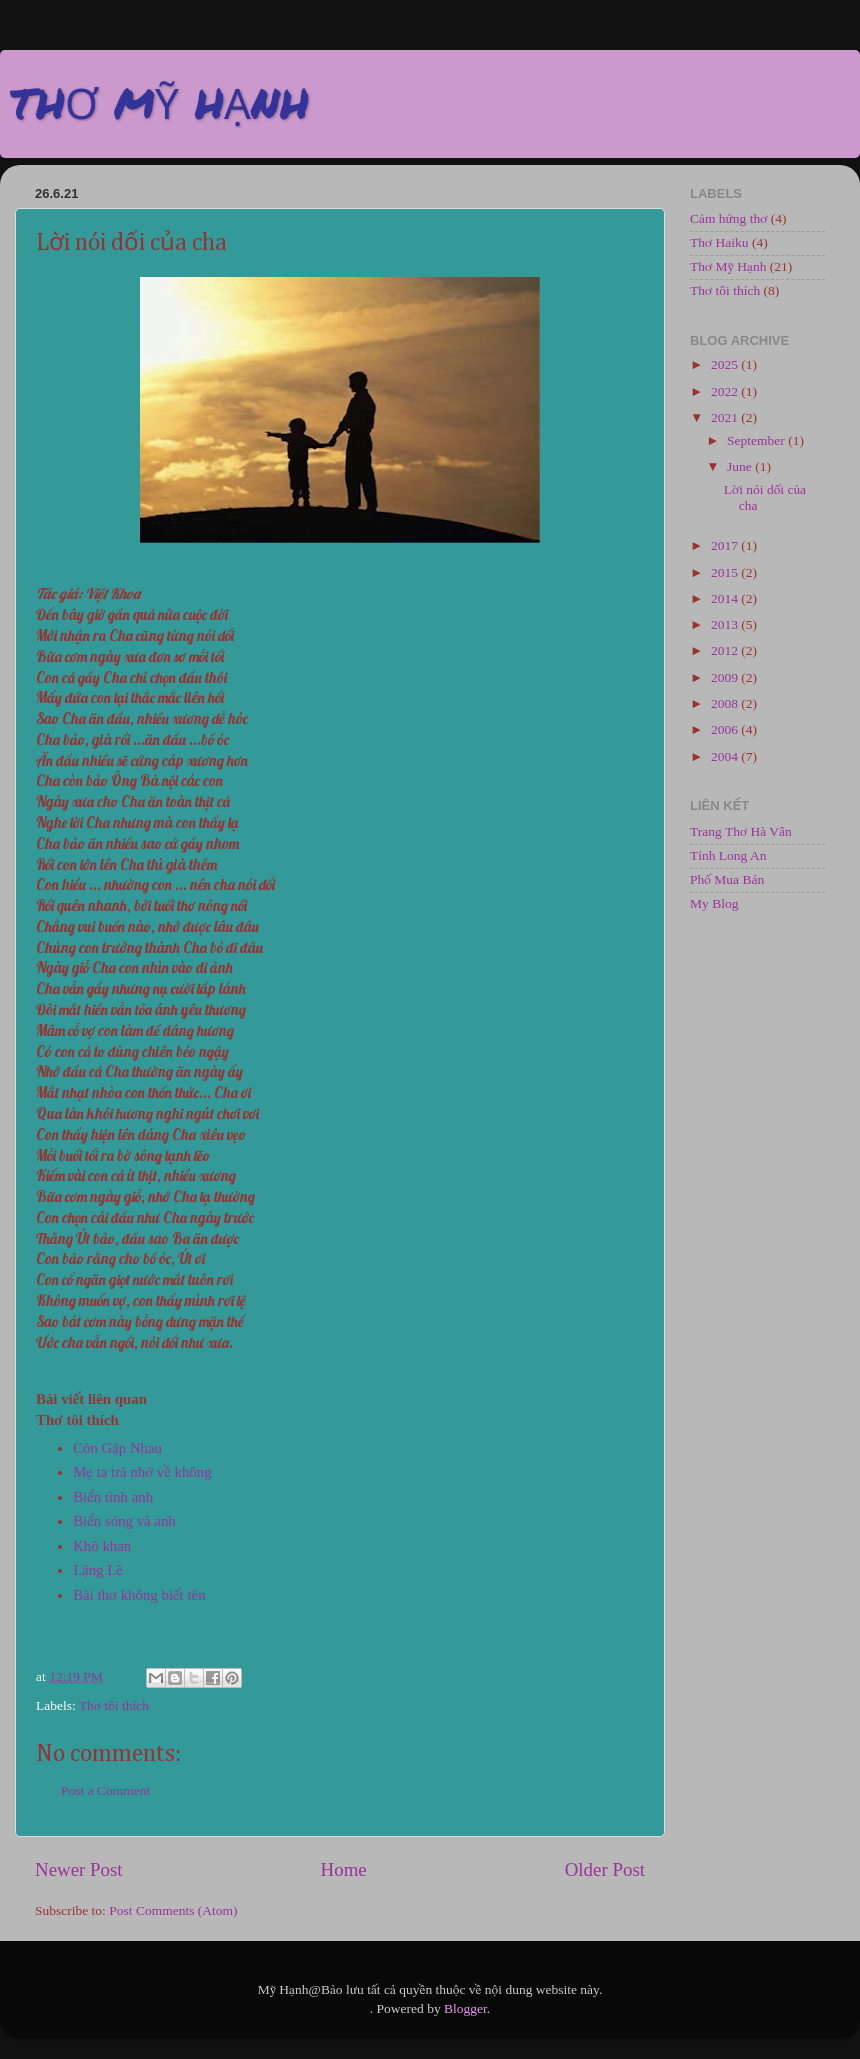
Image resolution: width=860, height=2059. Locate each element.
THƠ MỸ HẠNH (159, 102)
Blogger (465, 2008)
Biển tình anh (113, 1497)
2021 (726, 417)
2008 (726, 703)
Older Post (605, 1869)
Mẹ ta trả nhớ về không (142, 1472)
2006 (726, 729)
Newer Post (79, 1869)
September (757, 440)
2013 (726, 624)
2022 (726, 391)
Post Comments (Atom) (173, 1910)
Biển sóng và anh (124, 1521)
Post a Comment (105, 1790)
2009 (726, 677)
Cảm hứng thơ (728, 218)
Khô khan (102, 1546)
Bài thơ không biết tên (139, 1595)
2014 (726, 598)
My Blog (714, 903)
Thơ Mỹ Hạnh (728, 266)
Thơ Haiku (719, 242)
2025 (726, 364)
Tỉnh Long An (728, 855)
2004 (726, 756)
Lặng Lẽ (98, 1570)
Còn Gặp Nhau (117, 1448)
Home (344, 1869)
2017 (726, 545)
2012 (726, 650)
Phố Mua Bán (727, 879)
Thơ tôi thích (114, 1705)
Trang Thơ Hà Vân (741, 831)
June (741, 466)
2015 (726, 572)
